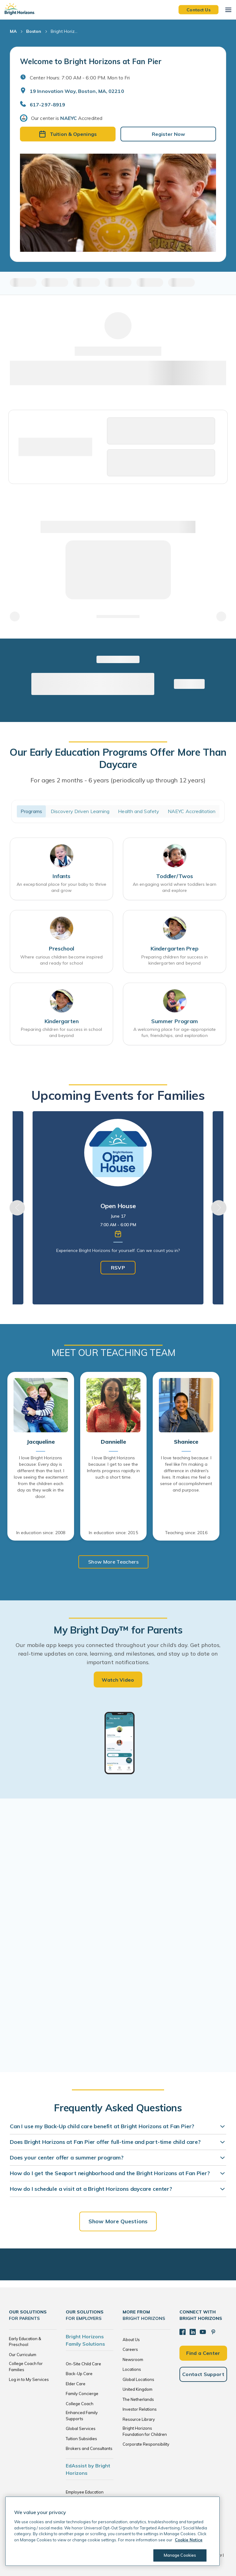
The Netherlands (138, 2399)
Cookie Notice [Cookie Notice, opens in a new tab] (189, 2539)
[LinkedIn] (193, 2332)
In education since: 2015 (113, 1532)
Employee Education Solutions (85, 2495)
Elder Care (75, 2383)
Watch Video (118, 1680)
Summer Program (174, 1021)
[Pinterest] (213, 2332)
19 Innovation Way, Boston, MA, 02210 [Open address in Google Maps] (77, 91)
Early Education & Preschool (25, 2341)
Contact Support (203, 2374)
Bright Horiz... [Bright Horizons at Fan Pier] (64, 31)
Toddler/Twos (174, 876)
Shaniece (186, 1441)
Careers (130, 2349)
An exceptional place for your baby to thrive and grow (61, 887)
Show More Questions (118, 2221)
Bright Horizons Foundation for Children (145, 2431)
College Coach (79, 2403)
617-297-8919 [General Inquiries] (47, 105)
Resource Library (139, 2419)
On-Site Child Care (83, 2363)
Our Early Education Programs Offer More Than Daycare (118, 758)
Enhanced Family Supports (82, 2415)
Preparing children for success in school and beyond (61, 1032)
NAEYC (68, 118)
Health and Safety (138, 811)
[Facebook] (182, 2332)
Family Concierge (82, 2393)
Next (218, 1207)
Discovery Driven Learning (80, 811)
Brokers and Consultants (89, 2448)
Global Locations (138, 2379)
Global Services (81, 2428)
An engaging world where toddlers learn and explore (174, 887)
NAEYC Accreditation (191, 811)
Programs (31, 811)
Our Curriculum (22, 2354)
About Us (131, 2339)
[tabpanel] (118, 1207)
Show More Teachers (113, 1562)
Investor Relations (140, 2409)
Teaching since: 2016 (186, 1532)
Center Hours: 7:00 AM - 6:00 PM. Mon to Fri (80, 78)
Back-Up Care (79, 2373)
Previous (17, 1207)
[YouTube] (203, 2332)
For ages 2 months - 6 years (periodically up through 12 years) (118, 780)
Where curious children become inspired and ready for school (61, 960)
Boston (33, 31)
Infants (61, 876)
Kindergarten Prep (175, 948)
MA (13, 31)
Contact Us (198, 9)
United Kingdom (137, 2389)
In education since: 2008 (40, 1532)
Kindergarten (62, 1021)
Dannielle (113, 1441)
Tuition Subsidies (81, 2438)
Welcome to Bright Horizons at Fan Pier (91, 61)
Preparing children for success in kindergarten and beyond (174, 960)
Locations (132, 2369)
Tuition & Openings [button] (68, 134)
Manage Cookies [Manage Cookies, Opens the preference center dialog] (180, 2555)
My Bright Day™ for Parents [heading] (118, 1630)
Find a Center (203, 2353)
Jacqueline (40, 1441)
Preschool (61, 948)
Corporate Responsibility (146, 2444)
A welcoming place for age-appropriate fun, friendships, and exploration (174, 1032)
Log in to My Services (29, 2379)
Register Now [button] (168, 134)
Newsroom (133, 2359)
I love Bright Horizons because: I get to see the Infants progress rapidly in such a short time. (113, 1467)
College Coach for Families (26, 2366)
